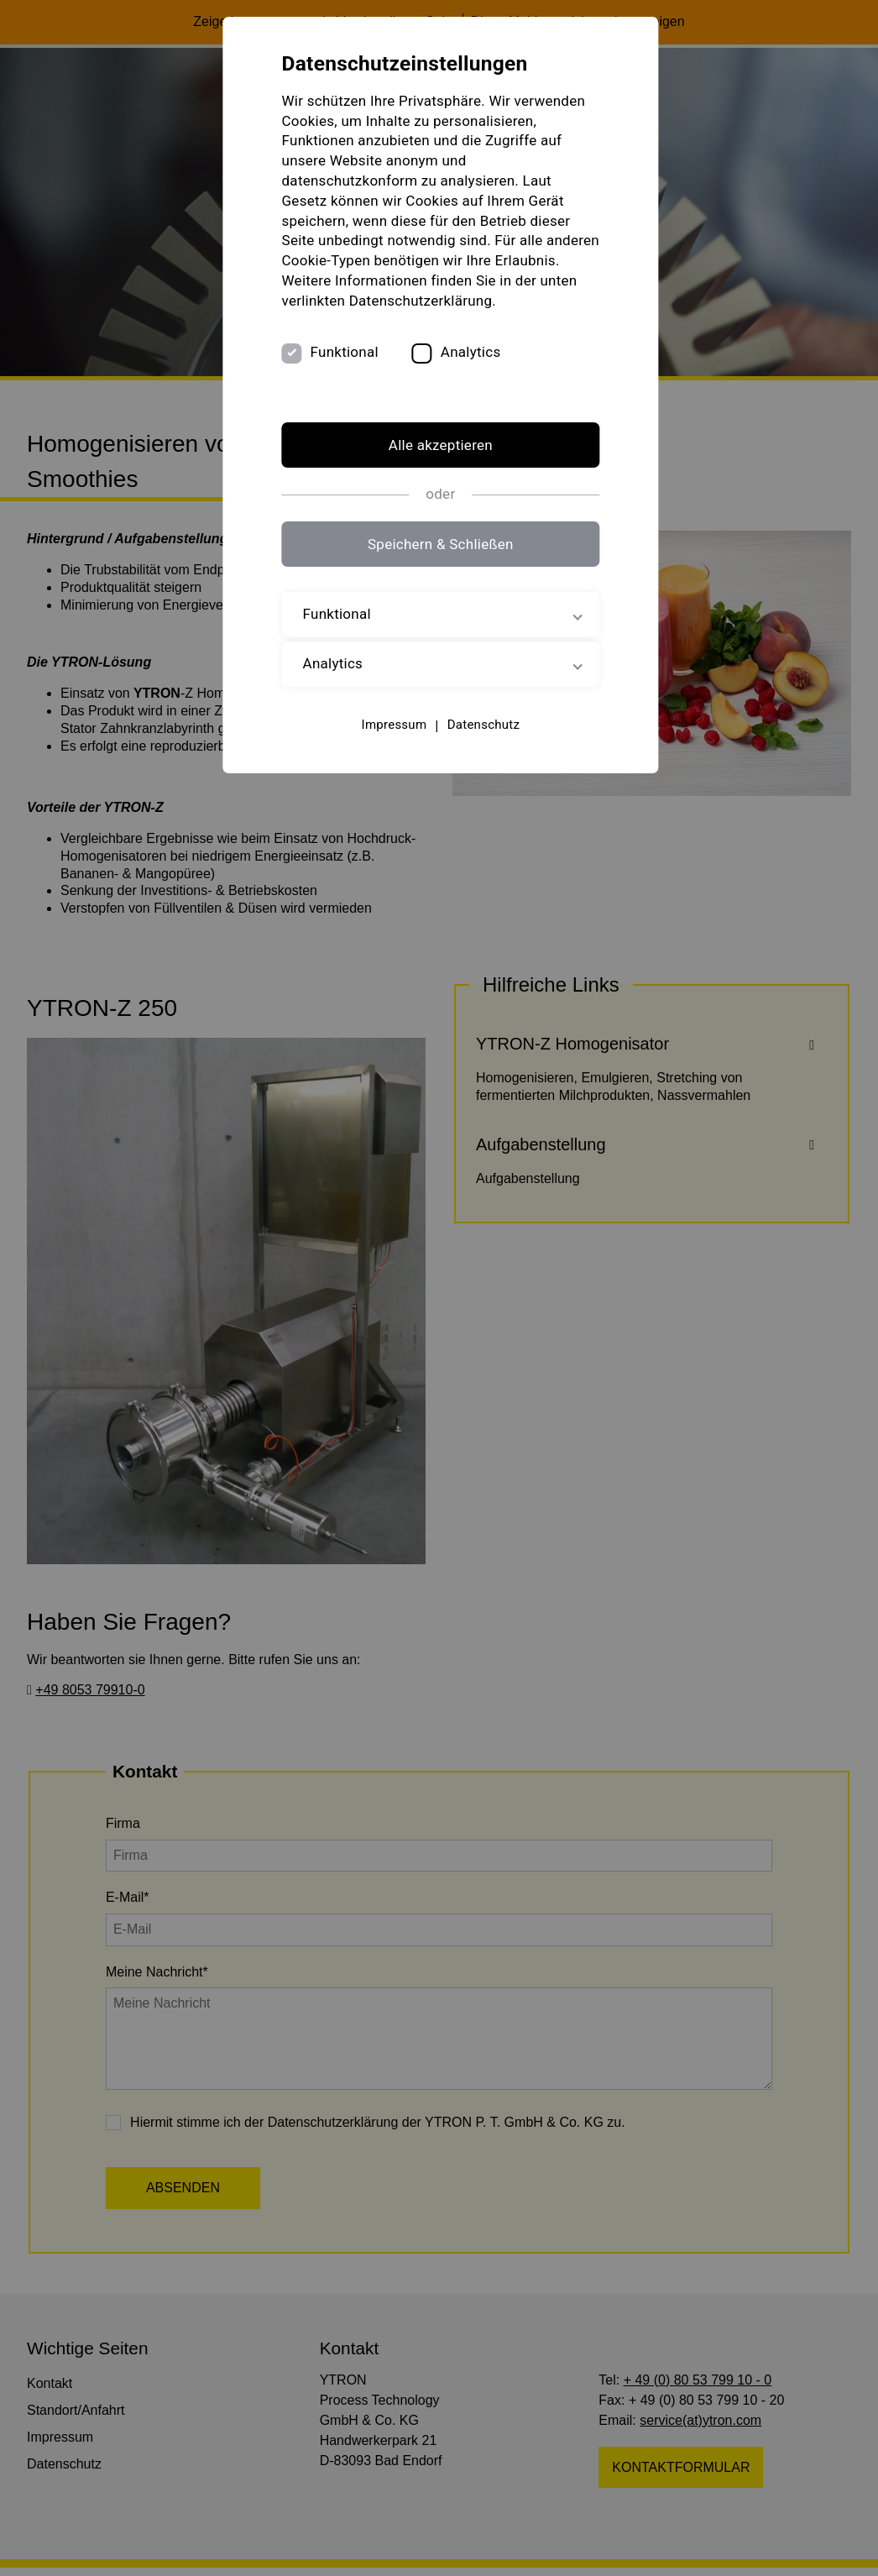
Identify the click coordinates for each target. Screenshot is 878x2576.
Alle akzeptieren (439, 445)
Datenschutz (482, 724)
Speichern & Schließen (439, 545)
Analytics (472, 352)
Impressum (393, 724)
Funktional (345, 352)
